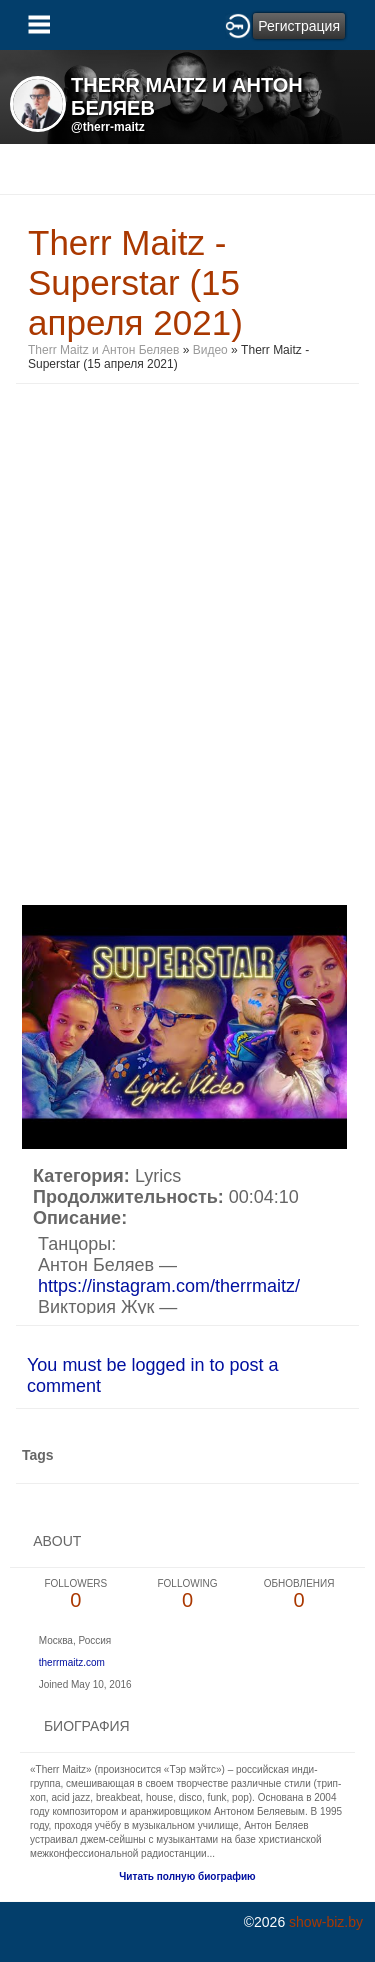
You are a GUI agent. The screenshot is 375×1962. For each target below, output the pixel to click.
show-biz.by (326, 1922)
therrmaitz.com (72, 1662)
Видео (210, 350)
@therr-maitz (108, 127)
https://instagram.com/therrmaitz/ (169, 1286)
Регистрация (299, 26)
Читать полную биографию (187, 1876)
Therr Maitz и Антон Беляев (103, 350)
